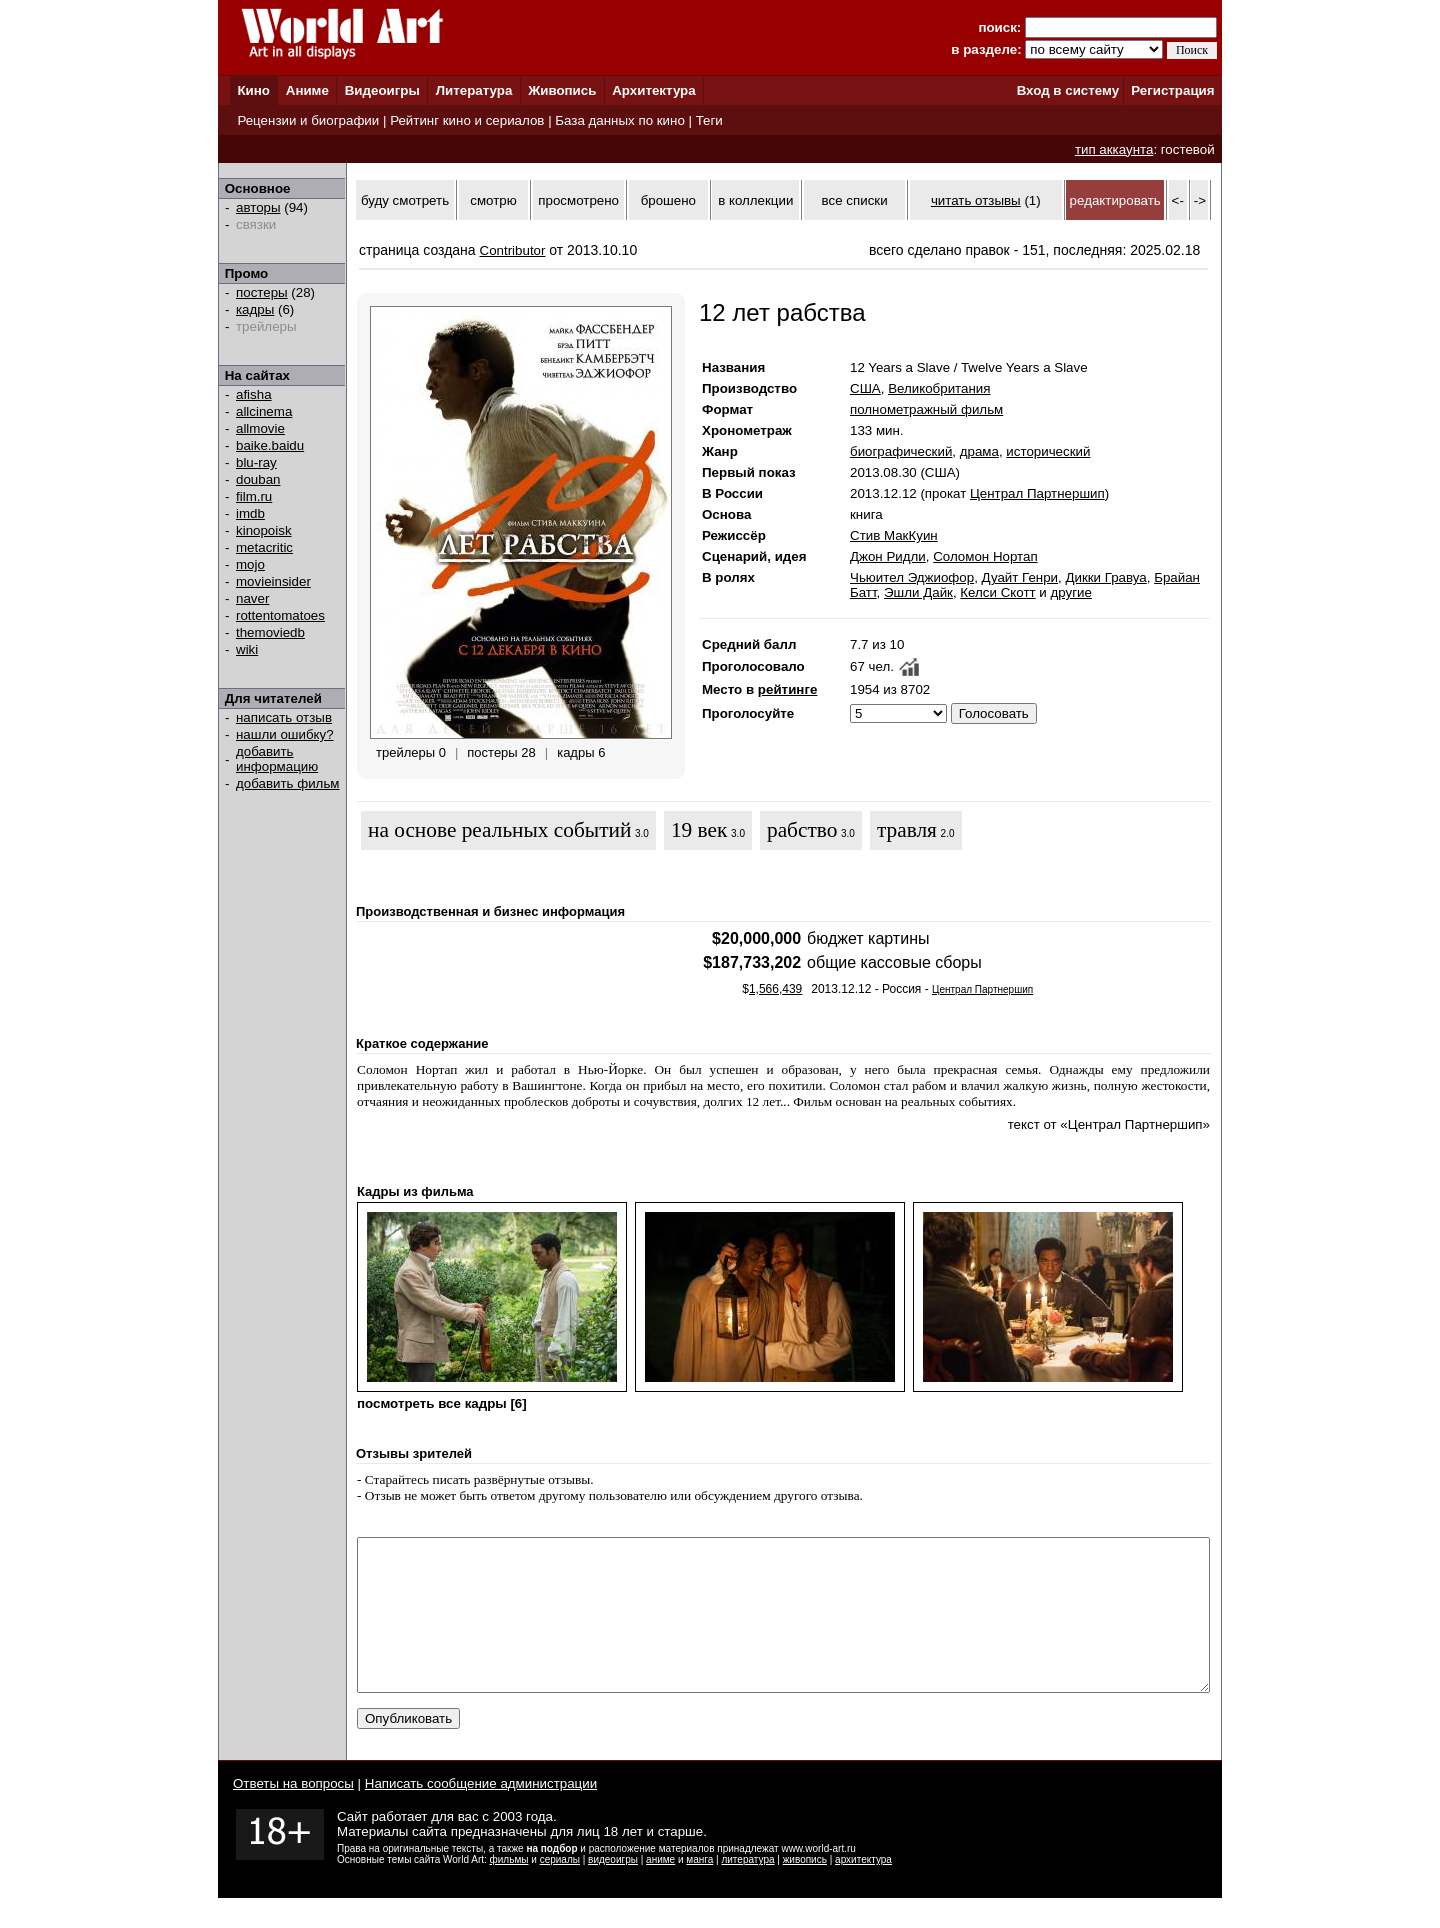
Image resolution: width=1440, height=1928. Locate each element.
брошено (668, 200)
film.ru (254, 496)
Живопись (562, 90)
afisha (254, 394)
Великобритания (939, 388)
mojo (250, 564)
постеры (262, 292)
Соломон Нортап (985, 556)
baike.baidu (270, 445)
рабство (802, 830)
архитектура (863, 1889)
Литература (474, 90)
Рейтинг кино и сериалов (467, 120)
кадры (255, 309)
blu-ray (256, 462)
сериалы (560, 1889)
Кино (253, 90)
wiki (247, 649)
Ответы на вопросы (293, 1813)
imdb (250, 513)
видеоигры (613, 1889)
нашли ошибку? (285, 734)
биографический (901, 451)
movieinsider (273, 581)
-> (1200, 200)
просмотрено (578, 200)
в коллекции (755, 200)
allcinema (264, 411)
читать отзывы (976, 200)
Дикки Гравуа (1105, 577)
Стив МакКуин (894, 535)
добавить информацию (277, 759)
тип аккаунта (1114, 149)
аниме (660, 1889)
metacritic (264, 547)
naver (252, 598)
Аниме (307, 90)
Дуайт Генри (1020, 577)
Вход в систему (1068, 90)
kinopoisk (264, 530)
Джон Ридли (888, 556)
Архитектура (653, 90)
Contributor (513, 250)
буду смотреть (405, 200)
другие (1070, 592)
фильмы (509, 1889)
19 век (699, 830)
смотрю (493, 200)
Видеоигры (382, 90)
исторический (1048, 451)
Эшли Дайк (918, 592)
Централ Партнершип (1037, 493)
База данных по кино (619, 120)
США (865, 388)
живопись (805, 1889)
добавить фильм (288, 783)
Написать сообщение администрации (481, 1813)
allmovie (260, 428)
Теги (709, 120)
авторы (258, 207)
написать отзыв (284, 717)
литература (747, 1889)
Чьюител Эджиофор (912, 577)
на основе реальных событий (499, 830)
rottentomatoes (280, 615)
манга (699, 1889)
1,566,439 (775, 989)
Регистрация (1172, 90)
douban (258, 479)
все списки (855, 200)
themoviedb (270, 632)
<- (1178, 200)
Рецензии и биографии (308, 120)
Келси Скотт (997, 592)
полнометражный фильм (926, 409)
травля (907, 830)
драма (979, 451)
